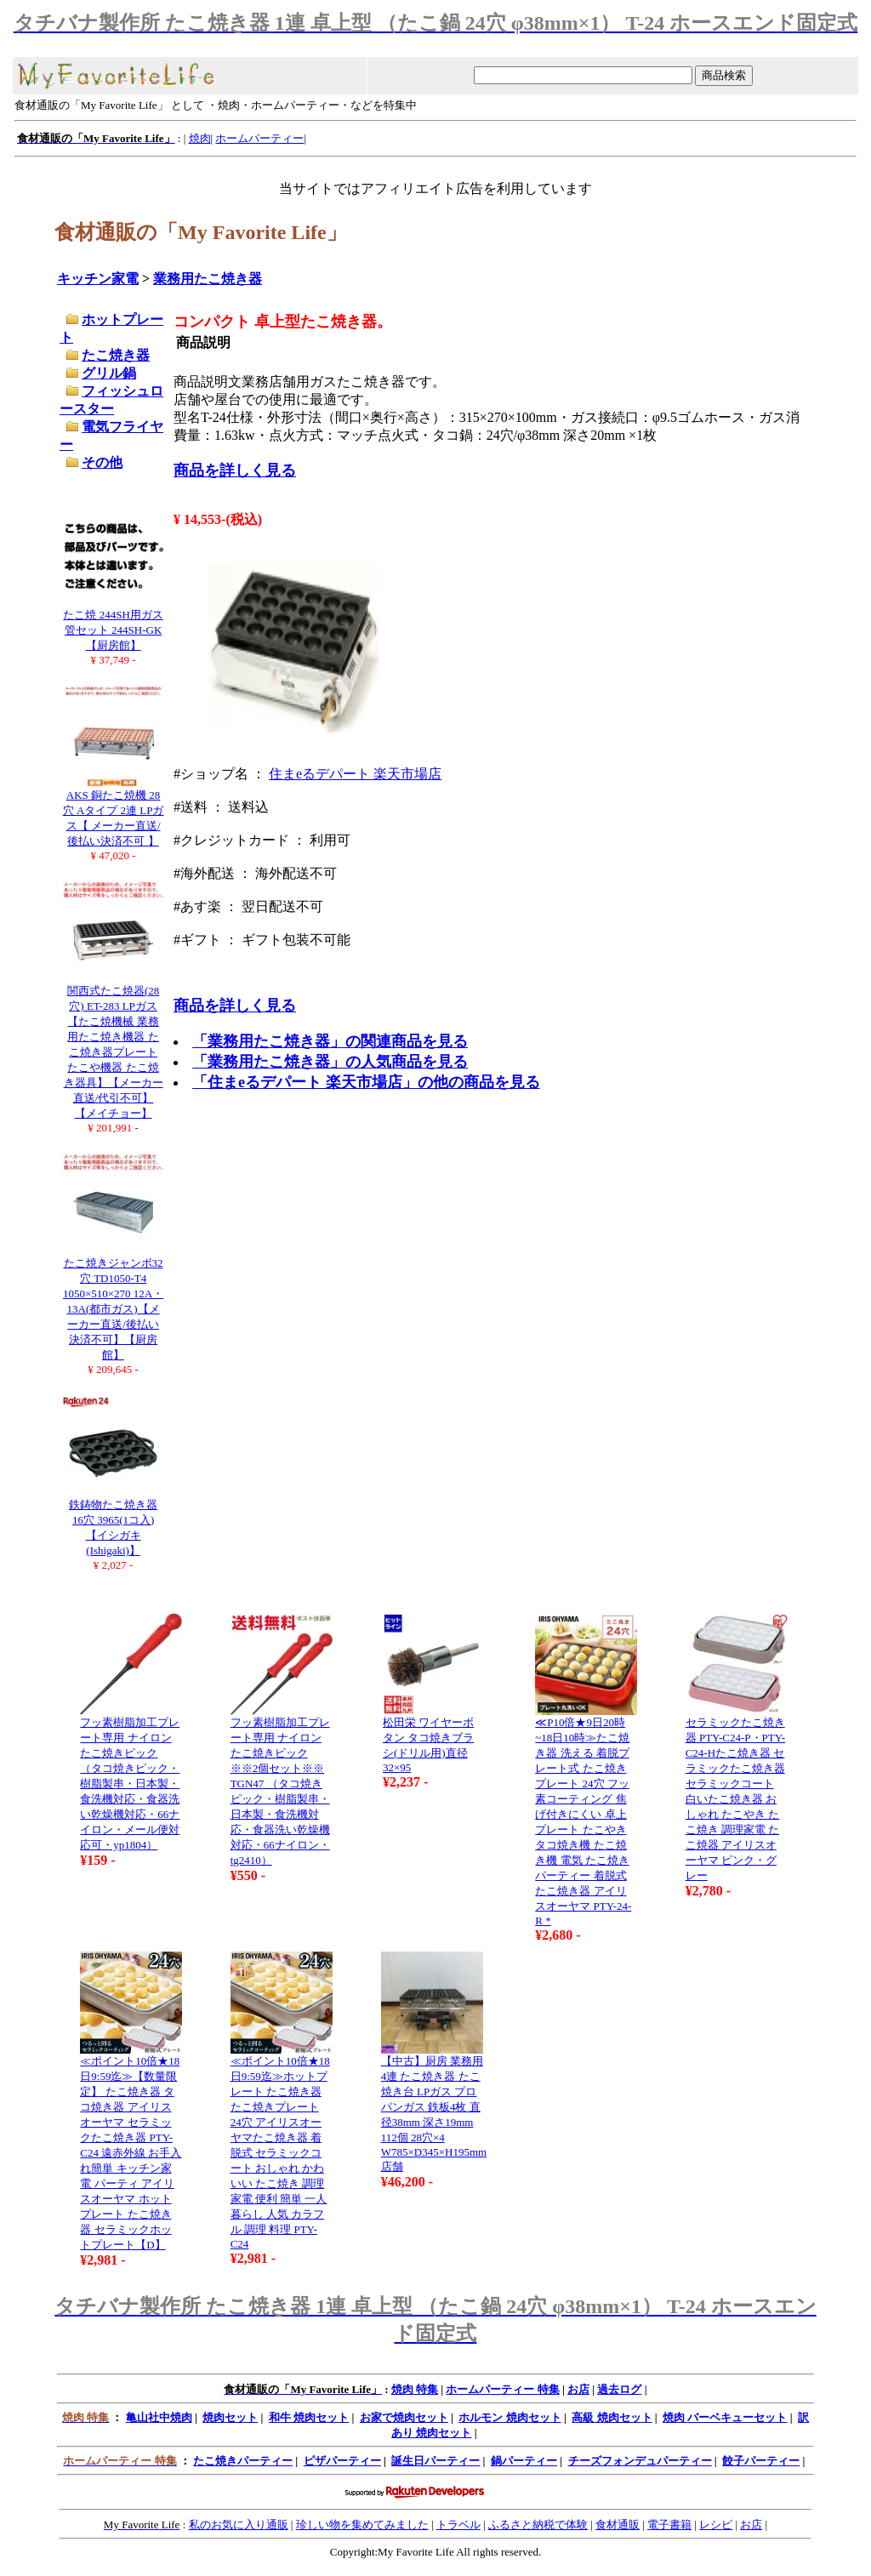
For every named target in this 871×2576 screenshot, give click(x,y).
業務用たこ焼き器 (207, 278)
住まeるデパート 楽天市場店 (355, 774)
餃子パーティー (761, 2460)
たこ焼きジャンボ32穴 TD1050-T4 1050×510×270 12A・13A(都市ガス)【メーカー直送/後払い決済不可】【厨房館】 (113, 1309)
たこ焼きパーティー (243, 2460)
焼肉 (200, 138)
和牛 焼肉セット (309, 2417)
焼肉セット (230, 2417)
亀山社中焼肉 (159, 2417)
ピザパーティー (342, 2460)
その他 (102, 462)
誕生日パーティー (435, 2460)
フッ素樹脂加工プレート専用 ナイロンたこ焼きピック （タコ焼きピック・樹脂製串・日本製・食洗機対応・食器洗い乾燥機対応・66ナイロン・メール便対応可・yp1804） (129, 1783)
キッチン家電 (98, 278)
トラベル (458, 2524)
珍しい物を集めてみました (362, 2524)
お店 (578, 2389)
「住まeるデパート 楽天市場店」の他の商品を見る (366, 1082)
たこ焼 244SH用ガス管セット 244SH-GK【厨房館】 (112, 630)
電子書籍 (669, 2524)
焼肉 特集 (414, 2389)
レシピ (715, 2524)
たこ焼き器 (116, 355)
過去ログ (619, 2389)
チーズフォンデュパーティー (640, 2460)
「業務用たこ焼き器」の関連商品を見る (330, 1041)
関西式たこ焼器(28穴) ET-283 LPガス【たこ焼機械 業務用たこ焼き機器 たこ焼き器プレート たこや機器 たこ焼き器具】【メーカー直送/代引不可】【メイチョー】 (113, 1052)
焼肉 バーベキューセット (725, 2417)
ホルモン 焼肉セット (509, 2417)
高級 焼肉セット (612, 2417)
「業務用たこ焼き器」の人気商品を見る (330, 1061)
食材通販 (617, 2524)
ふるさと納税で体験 (538, 2524)
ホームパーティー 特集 (502, 2389)
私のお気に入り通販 (238, 2524)
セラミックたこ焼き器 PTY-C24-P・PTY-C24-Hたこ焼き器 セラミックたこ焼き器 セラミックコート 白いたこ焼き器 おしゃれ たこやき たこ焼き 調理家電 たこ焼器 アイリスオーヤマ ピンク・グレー (735, 1799)
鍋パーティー (524, 2460)
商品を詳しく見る (235, 470)
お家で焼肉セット (404, 2417)
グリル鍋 (109, 373)
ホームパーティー (259, 138)
